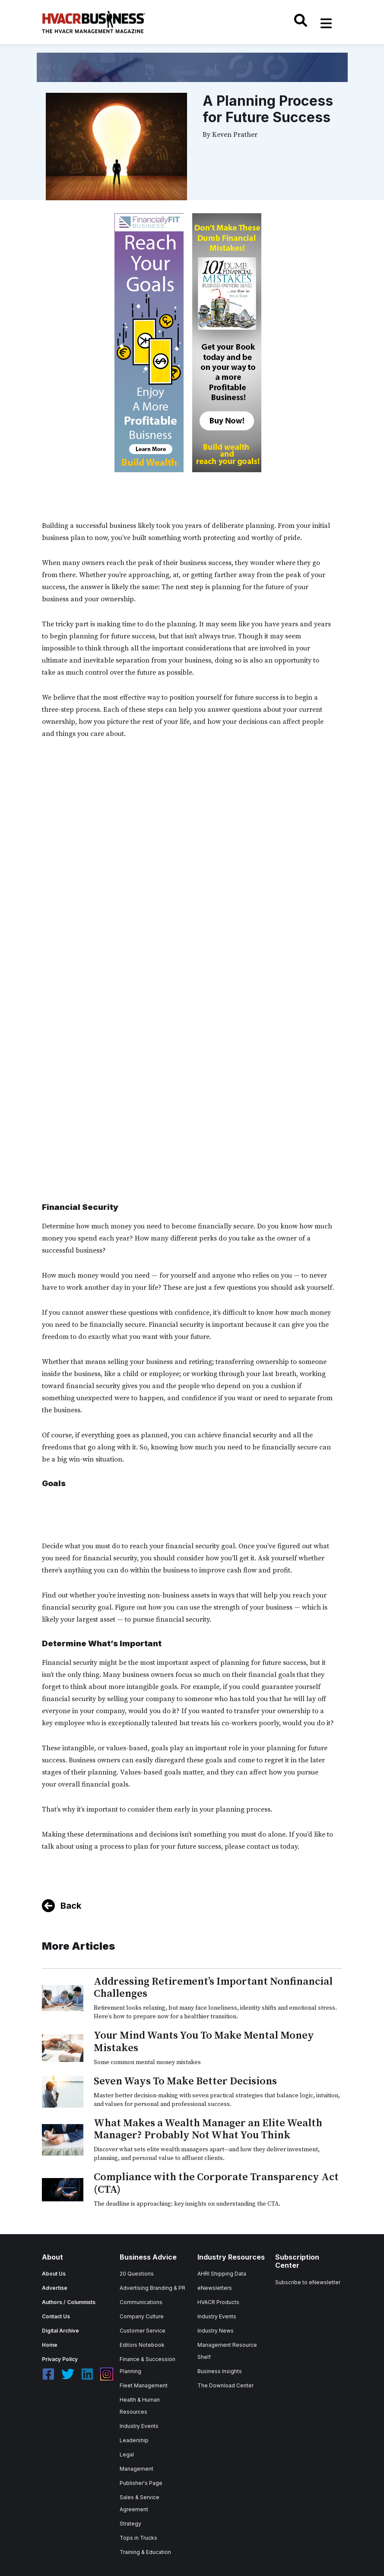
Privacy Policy (60, 2359)
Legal (127, 2454)
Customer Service (142, 2330)
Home (49, 2345)
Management (136, 2469)
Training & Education (145, 2552)
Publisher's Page (141, 2483)
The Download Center (225, 2385)
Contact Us (56, 2316)
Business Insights (219, 2371)
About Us (54, 2273)
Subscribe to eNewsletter (307, 2282)
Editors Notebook (142, 2345)
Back (70, 1905)
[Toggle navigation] (326, 23)
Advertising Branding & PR (152, 2288)
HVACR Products (218, 2302)
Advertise (54, 2288)
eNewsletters (214, 2288)
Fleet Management (144, 2385)
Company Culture (142, 2316)
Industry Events (139, 2426)
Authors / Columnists (68, 2302)
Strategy (130, 2523)
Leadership (134, 2440)
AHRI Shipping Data (221, 2273)
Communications (141, 2302)
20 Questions (137, 2273)
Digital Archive (60, 2330)
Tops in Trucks (138, 2538)
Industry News (215, 2330)
